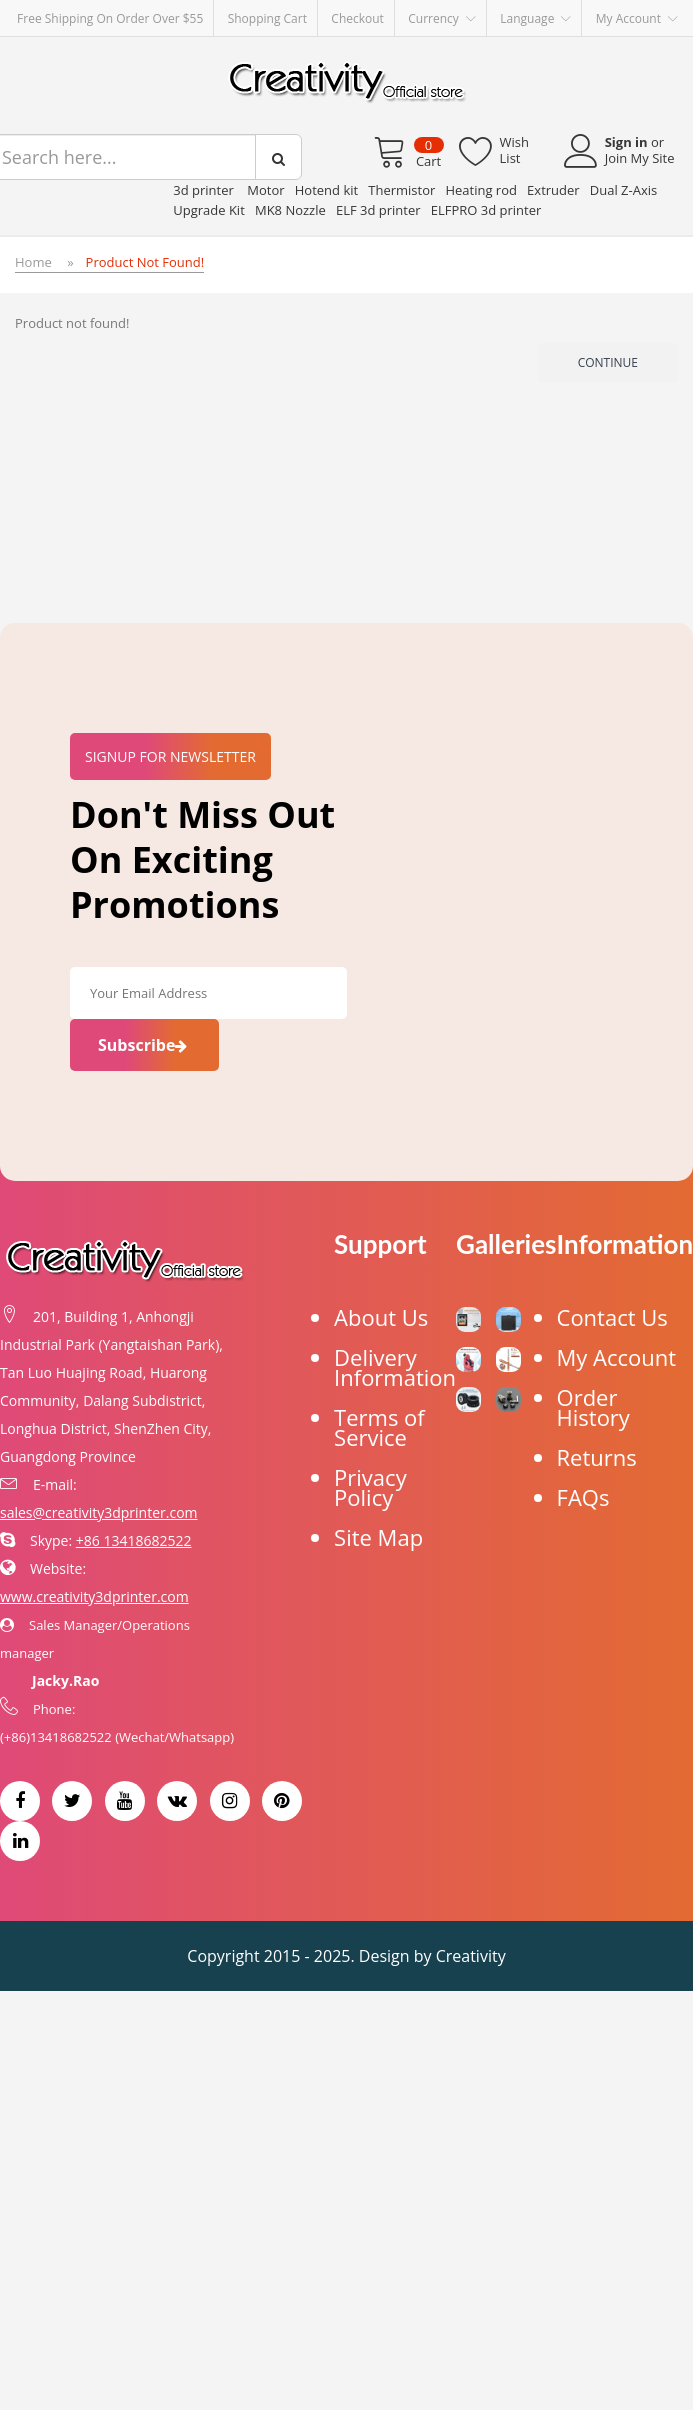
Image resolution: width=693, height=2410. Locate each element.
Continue (608, 362)
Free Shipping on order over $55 (110, 18)
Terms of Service (379, 1427)
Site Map (378, 1537)
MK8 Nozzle (290, 210)
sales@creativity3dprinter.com (99, 1512)
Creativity (471, 1956)
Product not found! (145, 262)
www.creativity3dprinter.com (94, 1596)
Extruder (553, 190)
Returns (597, 1457)
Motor (265, 190)
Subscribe (144, 1045)
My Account (617, 1357)
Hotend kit (326, 190)
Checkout (357, 18)
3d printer (205, 190)
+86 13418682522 (134, 1540)
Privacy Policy (370, 1487)
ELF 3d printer (378, 210)
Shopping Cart (267, 18)
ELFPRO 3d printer (486, 210)
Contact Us (612, 1317)
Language (535, 19)
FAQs (583, 1497)
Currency (442, 19)
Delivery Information (395, 1367)
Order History (593, 1407)
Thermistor (401, 190)
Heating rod (481, 190)
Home (33, 262)
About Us (381, 1317)
